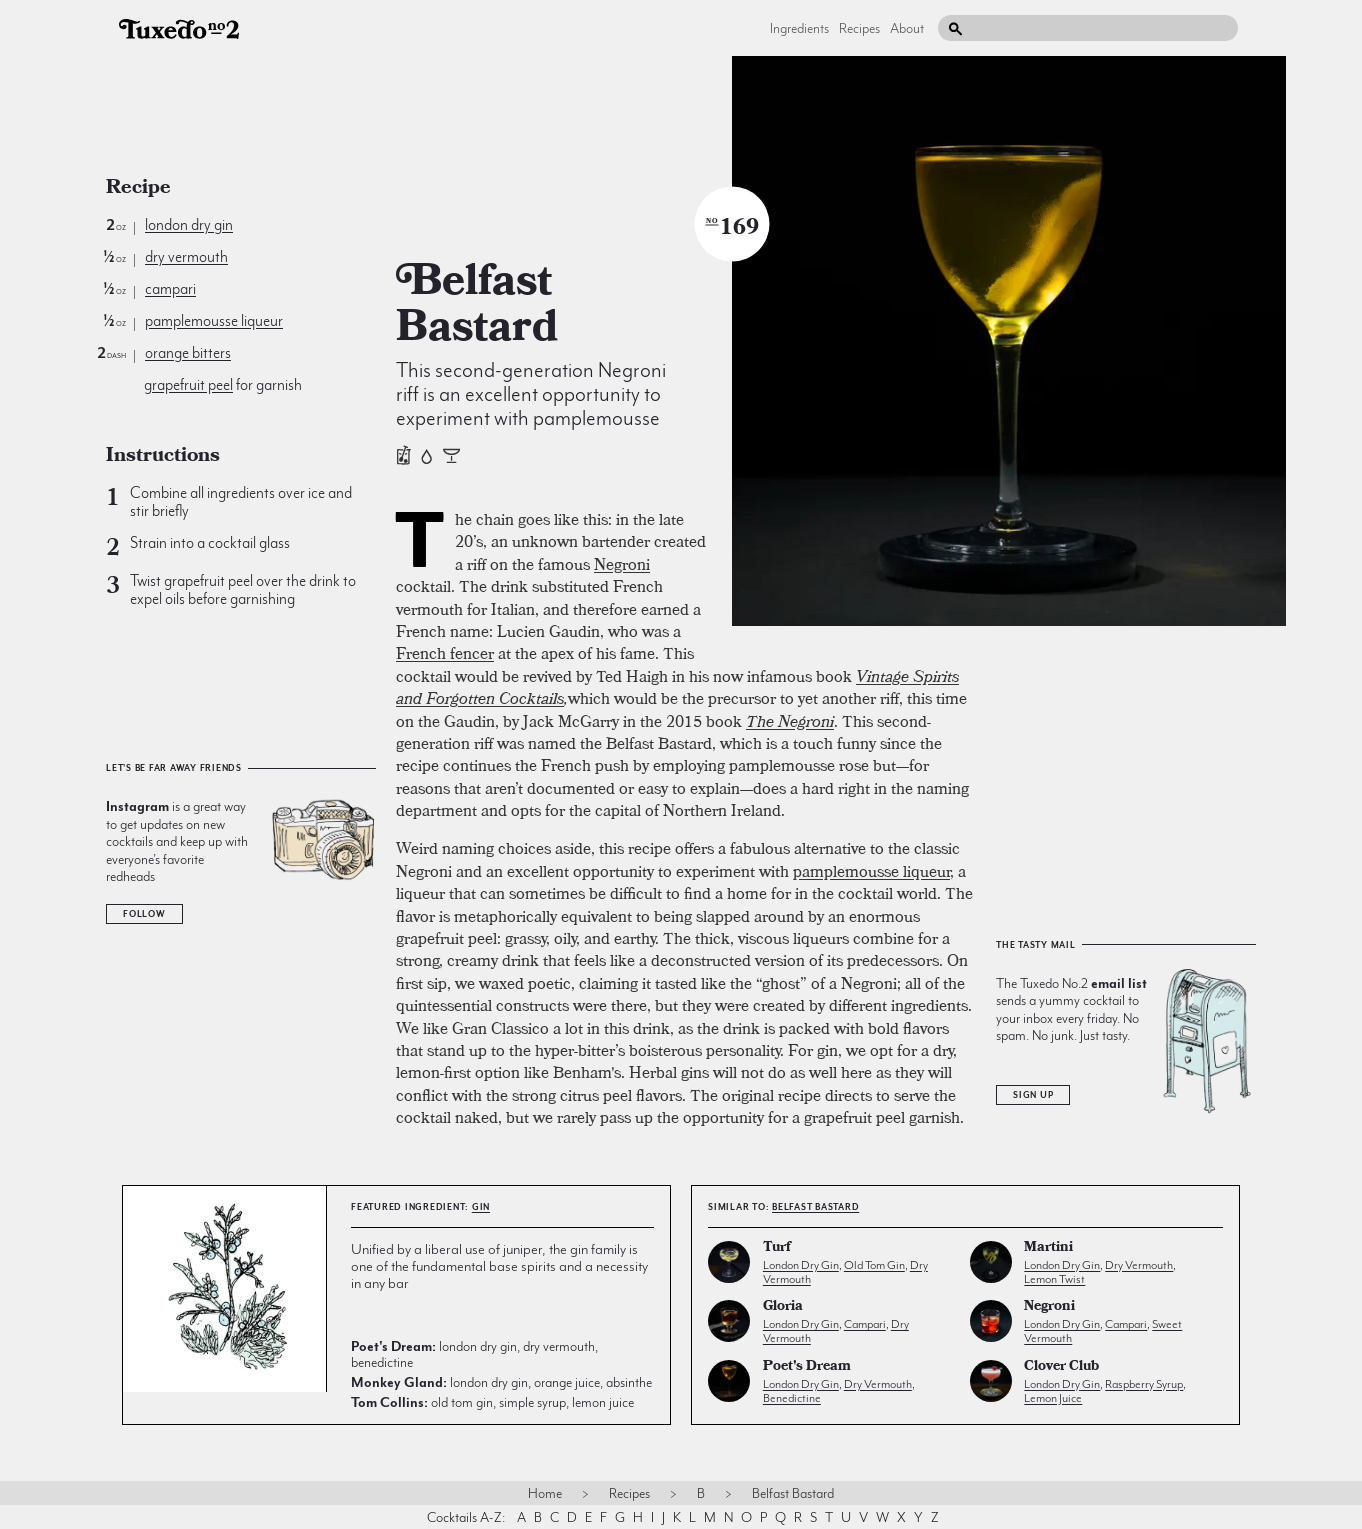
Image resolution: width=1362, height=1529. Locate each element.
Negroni (622, 564)
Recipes (859, 28)
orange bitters (188, 353)
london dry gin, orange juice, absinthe (501, 1382)
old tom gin (874, 1265)
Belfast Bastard (815, 1207)
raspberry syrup (1144, 1384)
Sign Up (1033, 1095)
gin (481, 1207)
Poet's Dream (807, 1367)
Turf (777, 1248)
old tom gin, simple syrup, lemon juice (492, 1402)
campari (170, 289)
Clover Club (1061, 1367)
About (907, 28)
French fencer (445, 653)
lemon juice (1053, 1398)
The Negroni (790, 721)
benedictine (792, 1398)
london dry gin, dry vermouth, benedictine (474, 1354)
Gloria (783, 1307)
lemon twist (1054, 1279)
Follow (144, 914)
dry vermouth (186, 257)
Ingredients (799, 28)
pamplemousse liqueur (214, 321)
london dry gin (189, 225)
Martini (1048, 1248)
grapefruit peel (188, 385)
